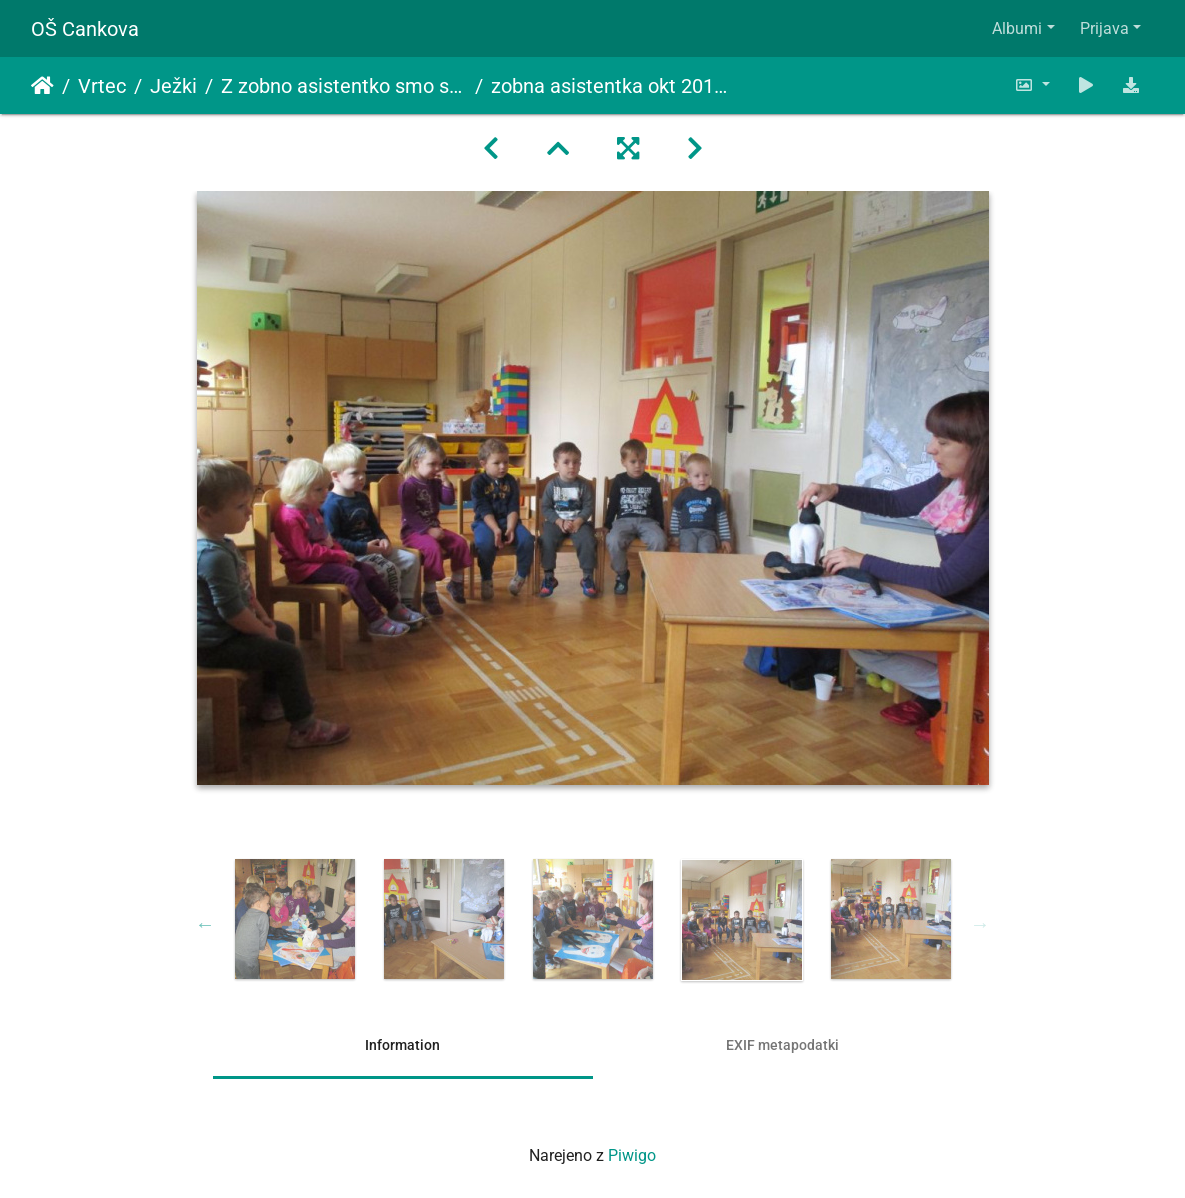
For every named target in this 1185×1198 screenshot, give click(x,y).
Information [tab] (402, 1045)
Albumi (1017, 28)
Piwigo (632, 1155)
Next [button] (980, 924)
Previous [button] (205, 924)
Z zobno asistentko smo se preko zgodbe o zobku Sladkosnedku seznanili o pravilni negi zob (344, 86)
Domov (42, 86)
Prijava (1104, 28)
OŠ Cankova (85, 29)
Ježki (173, 86)
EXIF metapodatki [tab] (782, 1045)
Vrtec (102, 86)
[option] (294, 919)
